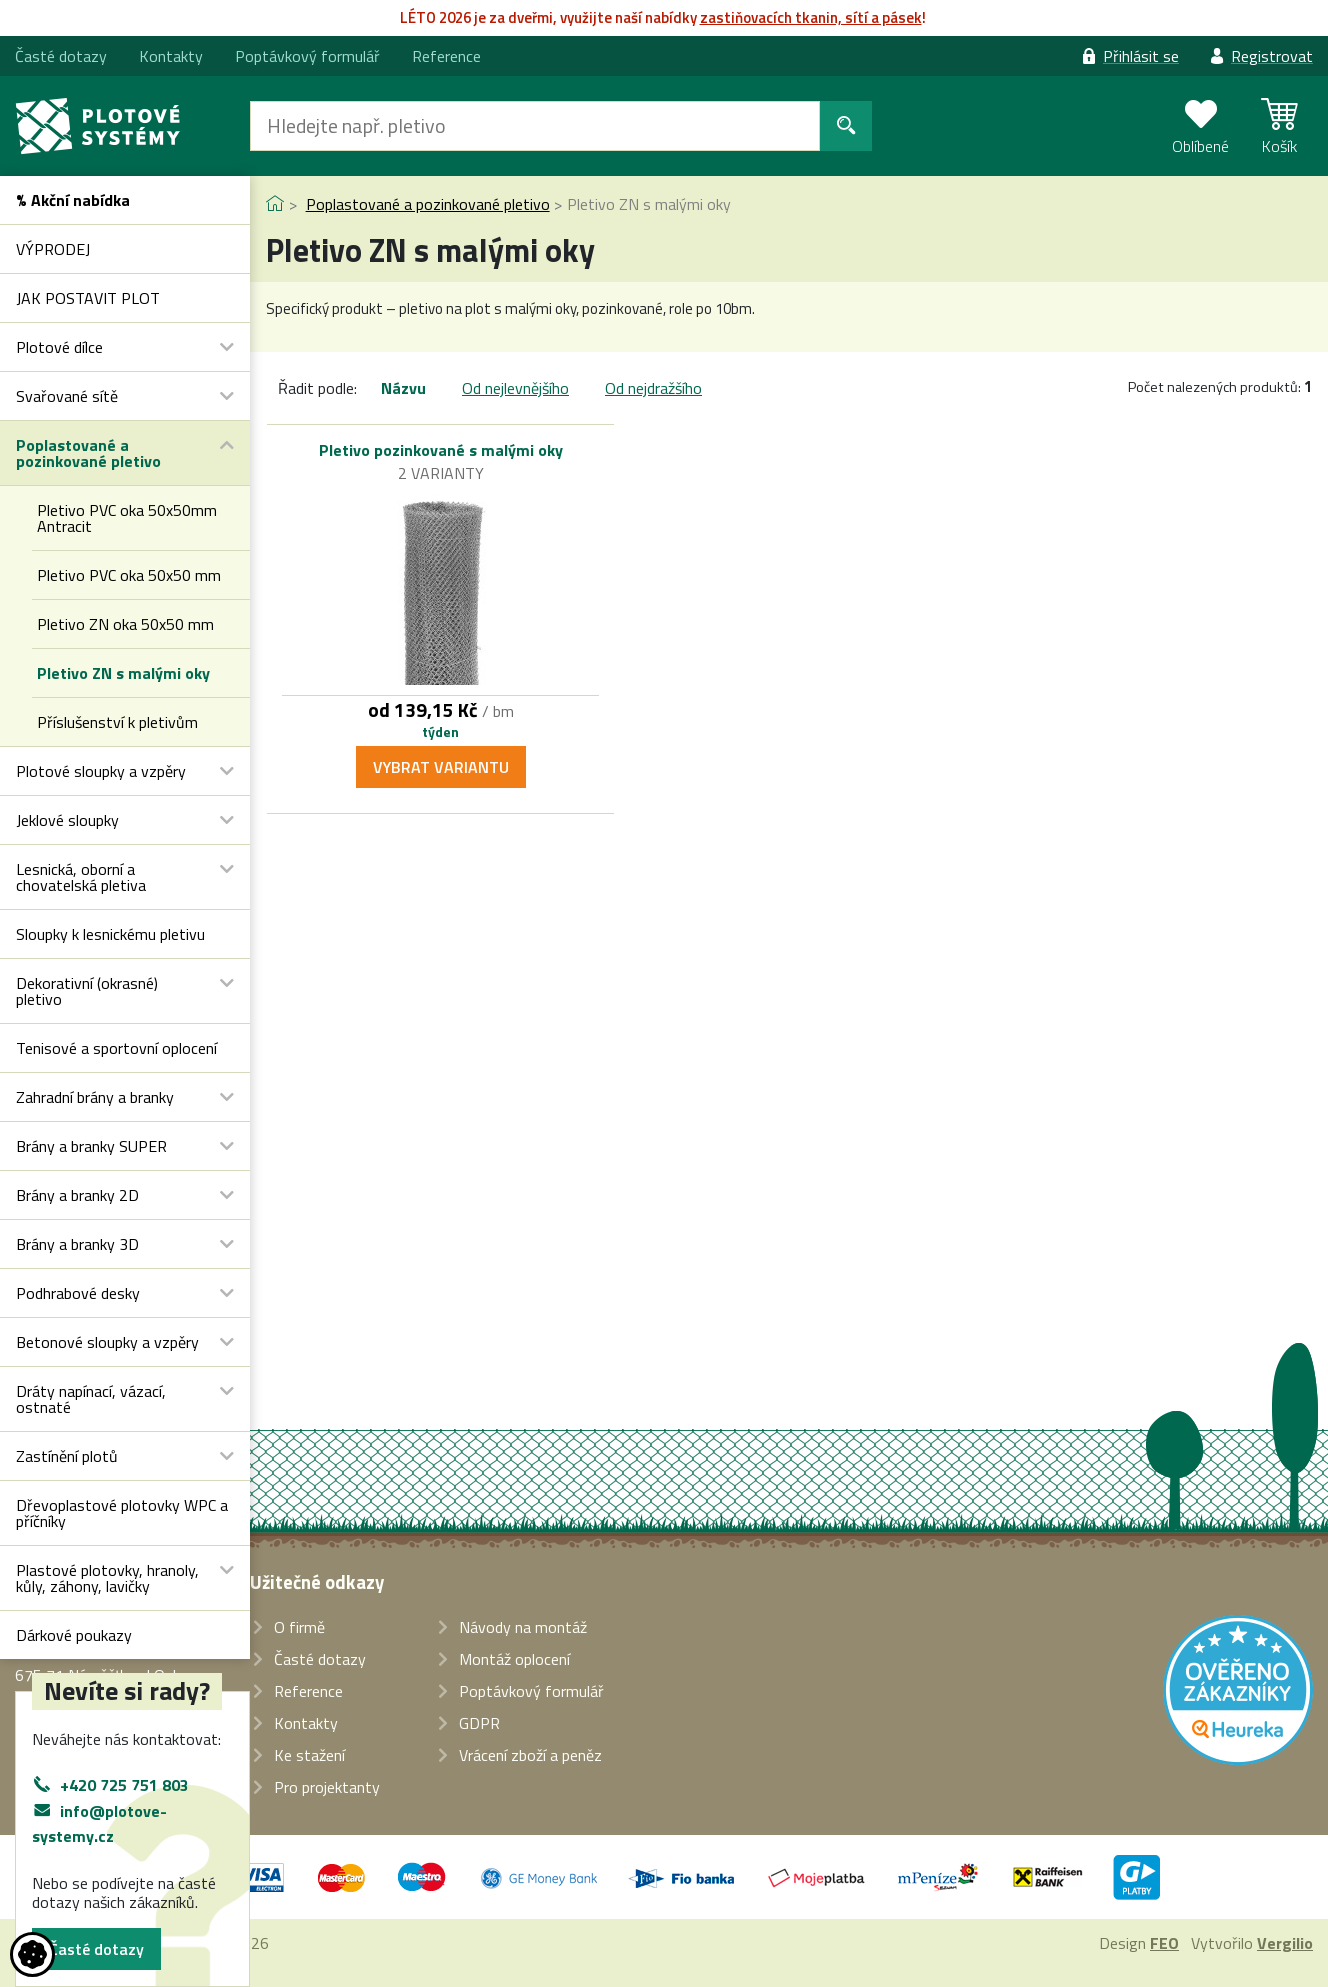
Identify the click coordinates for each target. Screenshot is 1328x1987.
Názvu (403, 388)
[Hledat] (535, 126)
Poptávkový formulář (307, 56)
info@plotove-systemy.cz (99, 1824)
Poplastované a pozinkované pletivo (428, 204)
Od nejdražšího (653, 388)
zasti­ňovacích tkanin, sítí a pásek (811, 17)
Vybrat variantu (441, 767)
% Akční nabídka (73, 200)
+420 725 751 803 (124, 1785)
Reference (446, 56)
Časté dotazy (96, 1949)
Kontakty (171, 56)
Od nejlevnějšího (515, 388)
